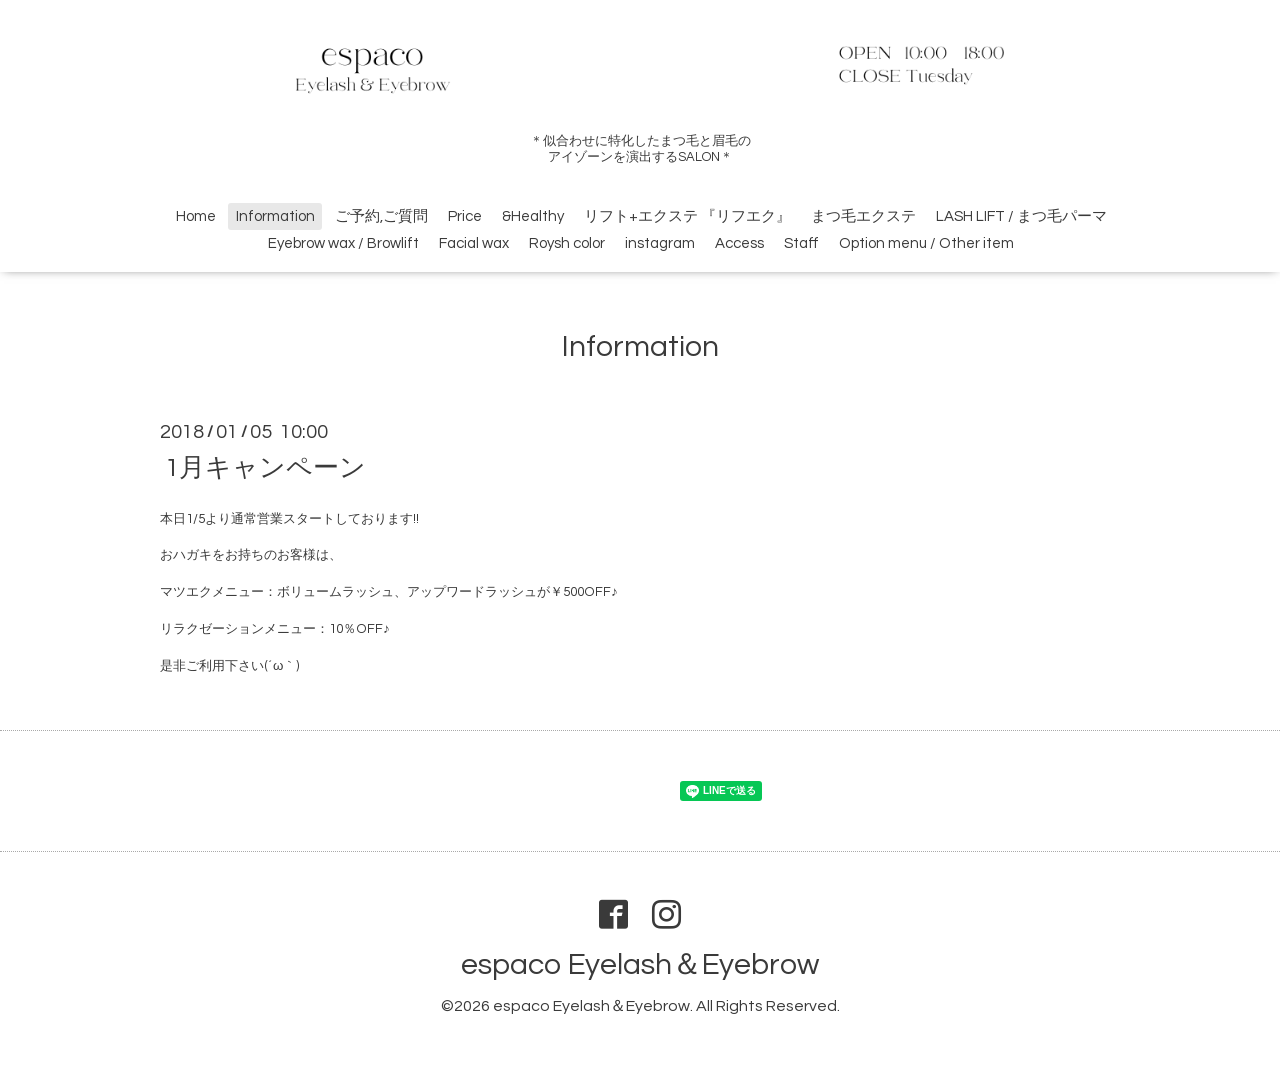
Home (196, 216)
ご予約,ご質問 (381, 216)
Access (739, 243)
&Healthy (533, 216)
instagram (660, 243)
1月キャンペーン (265, 467)
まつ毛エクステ (863, 216)
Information (275, 216)
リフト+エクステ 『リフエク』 (687, 216)
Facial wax (474, 243)
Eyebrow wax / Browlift (343, 243)
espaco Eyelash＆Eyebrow (640, 964)
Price (465, 216)
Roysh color (567, 243)
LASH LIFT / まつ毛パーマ (1021, 216)
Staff (801, 243)
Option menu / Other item (926, 243)
